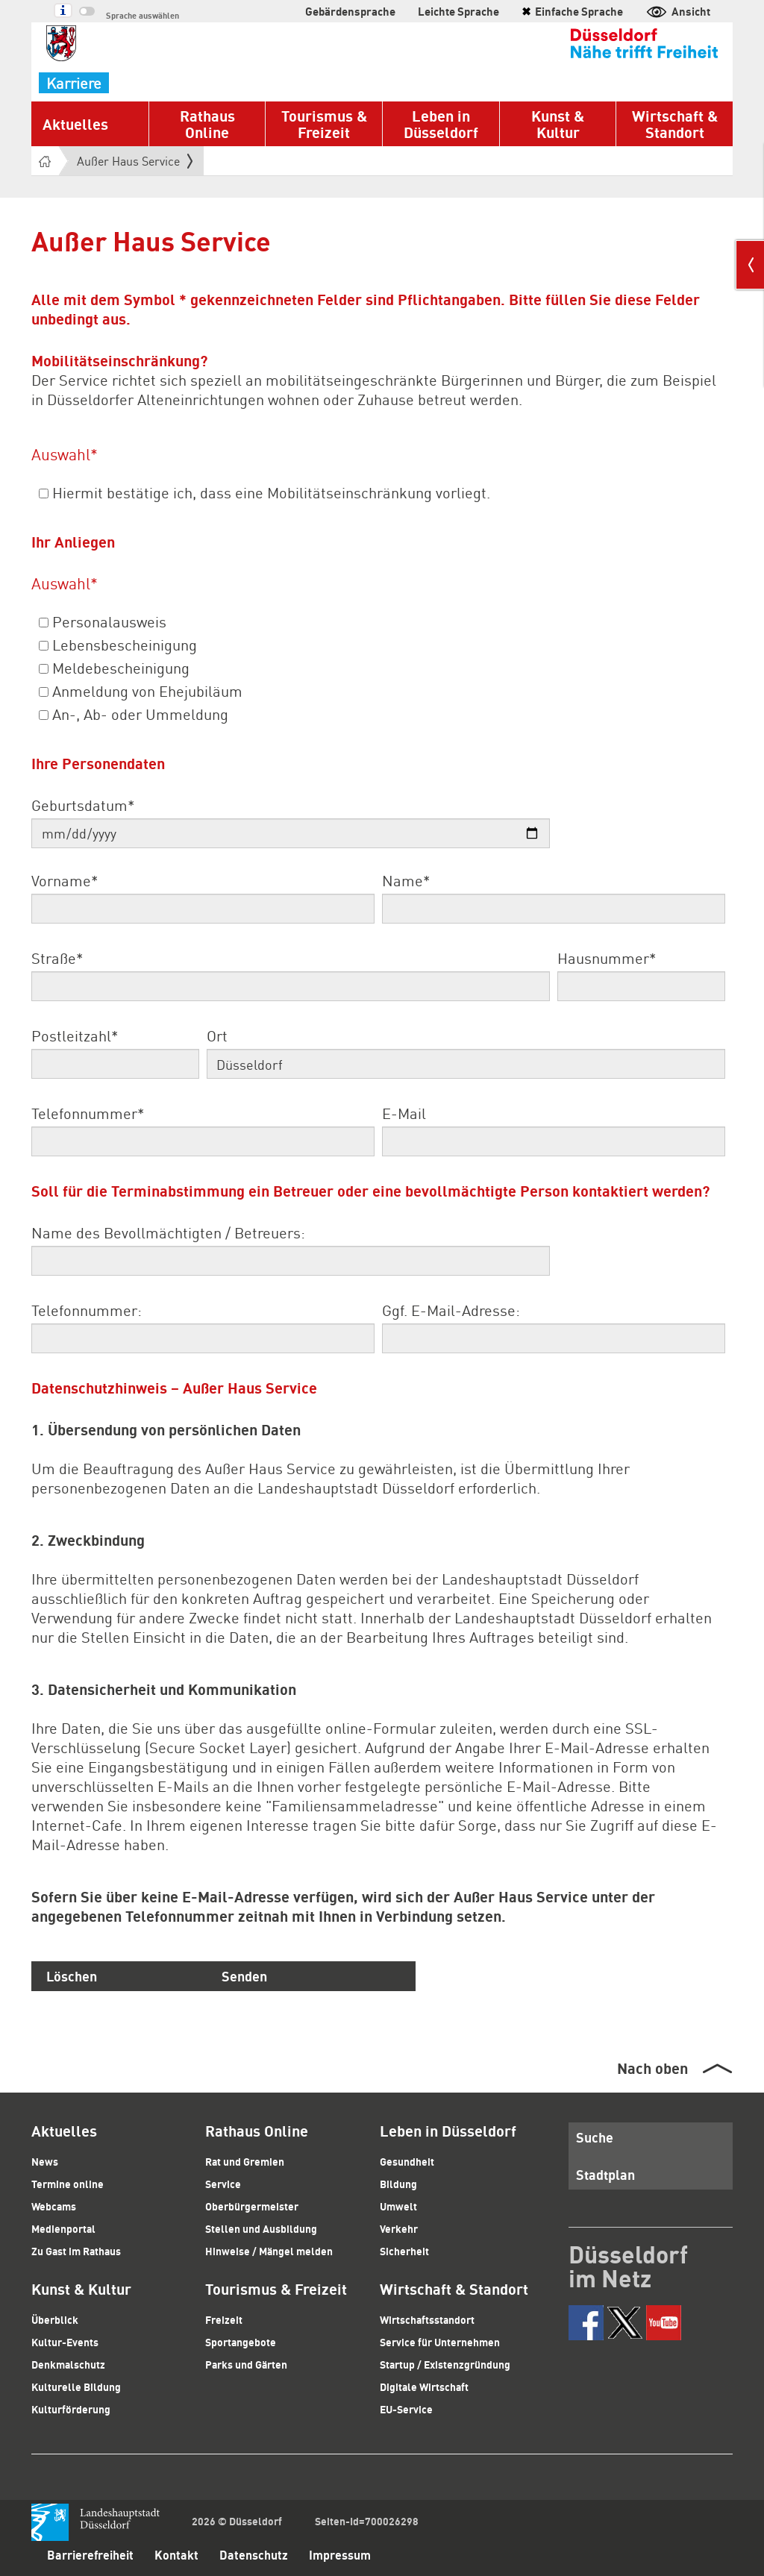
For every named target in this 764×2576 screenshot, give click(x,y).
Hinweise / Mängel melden (269, 2250)
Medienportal (63, 2228)
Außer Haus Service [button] (134, 161)
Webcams (53, 2206)
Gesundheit (407, 2161)
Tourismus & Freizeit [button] (324, 124)
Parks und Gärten (246, 2364)
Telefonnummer (87, 1113)
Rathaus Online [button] (207, 124)
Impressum (340, 2555)
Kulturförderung (70, 2409)
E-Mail (404, 1113)
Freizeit (223, 2319)
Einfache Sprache (572, 11)
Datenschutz (253, 2555)
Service (223, 2183)
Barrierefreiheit (90, 2555)
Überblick (54, 2319)
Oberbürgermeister (251, 2206)
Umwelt (398, 2206)
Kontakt (176, 2555)
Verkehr (399, 2228)
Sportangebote (240, 2341)
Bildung (398, 2183)
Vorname (64, 880)
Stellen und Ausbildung (261, 2228)
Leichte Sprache (458, 11)
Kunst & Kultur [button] (557, 124)
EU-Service (406, 2409)
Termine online (67, 2183)
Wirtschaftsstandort (427, 2319)
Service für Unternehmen (440, 2341)
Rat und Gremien (244, 2161)
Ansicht (677, 11)
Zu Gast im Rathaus (76, 2250)
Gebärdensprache (350, 11)
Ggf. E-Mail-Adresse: (451, 1310)
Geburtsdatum (82, 805)
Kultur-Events (64, 2341)
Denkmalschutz (68, 2364)
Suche (594, 2137)
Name (406, 880)
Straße (57, 958)
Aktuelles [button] (75, 124)
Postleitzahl (74, 1035)
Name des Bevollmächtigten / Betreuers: (168, 1232)
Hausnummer (606, 958)
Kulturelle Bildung (76, 2386)
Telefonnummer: (86, 1310)
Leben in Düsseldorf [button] (441, 124)
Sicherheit (404, 2250)
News (44, 2161)
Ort (217, 1035)
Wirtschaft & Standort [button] (675, 124)
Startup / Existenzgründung (445, 2364)
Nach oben (652, 2068)
